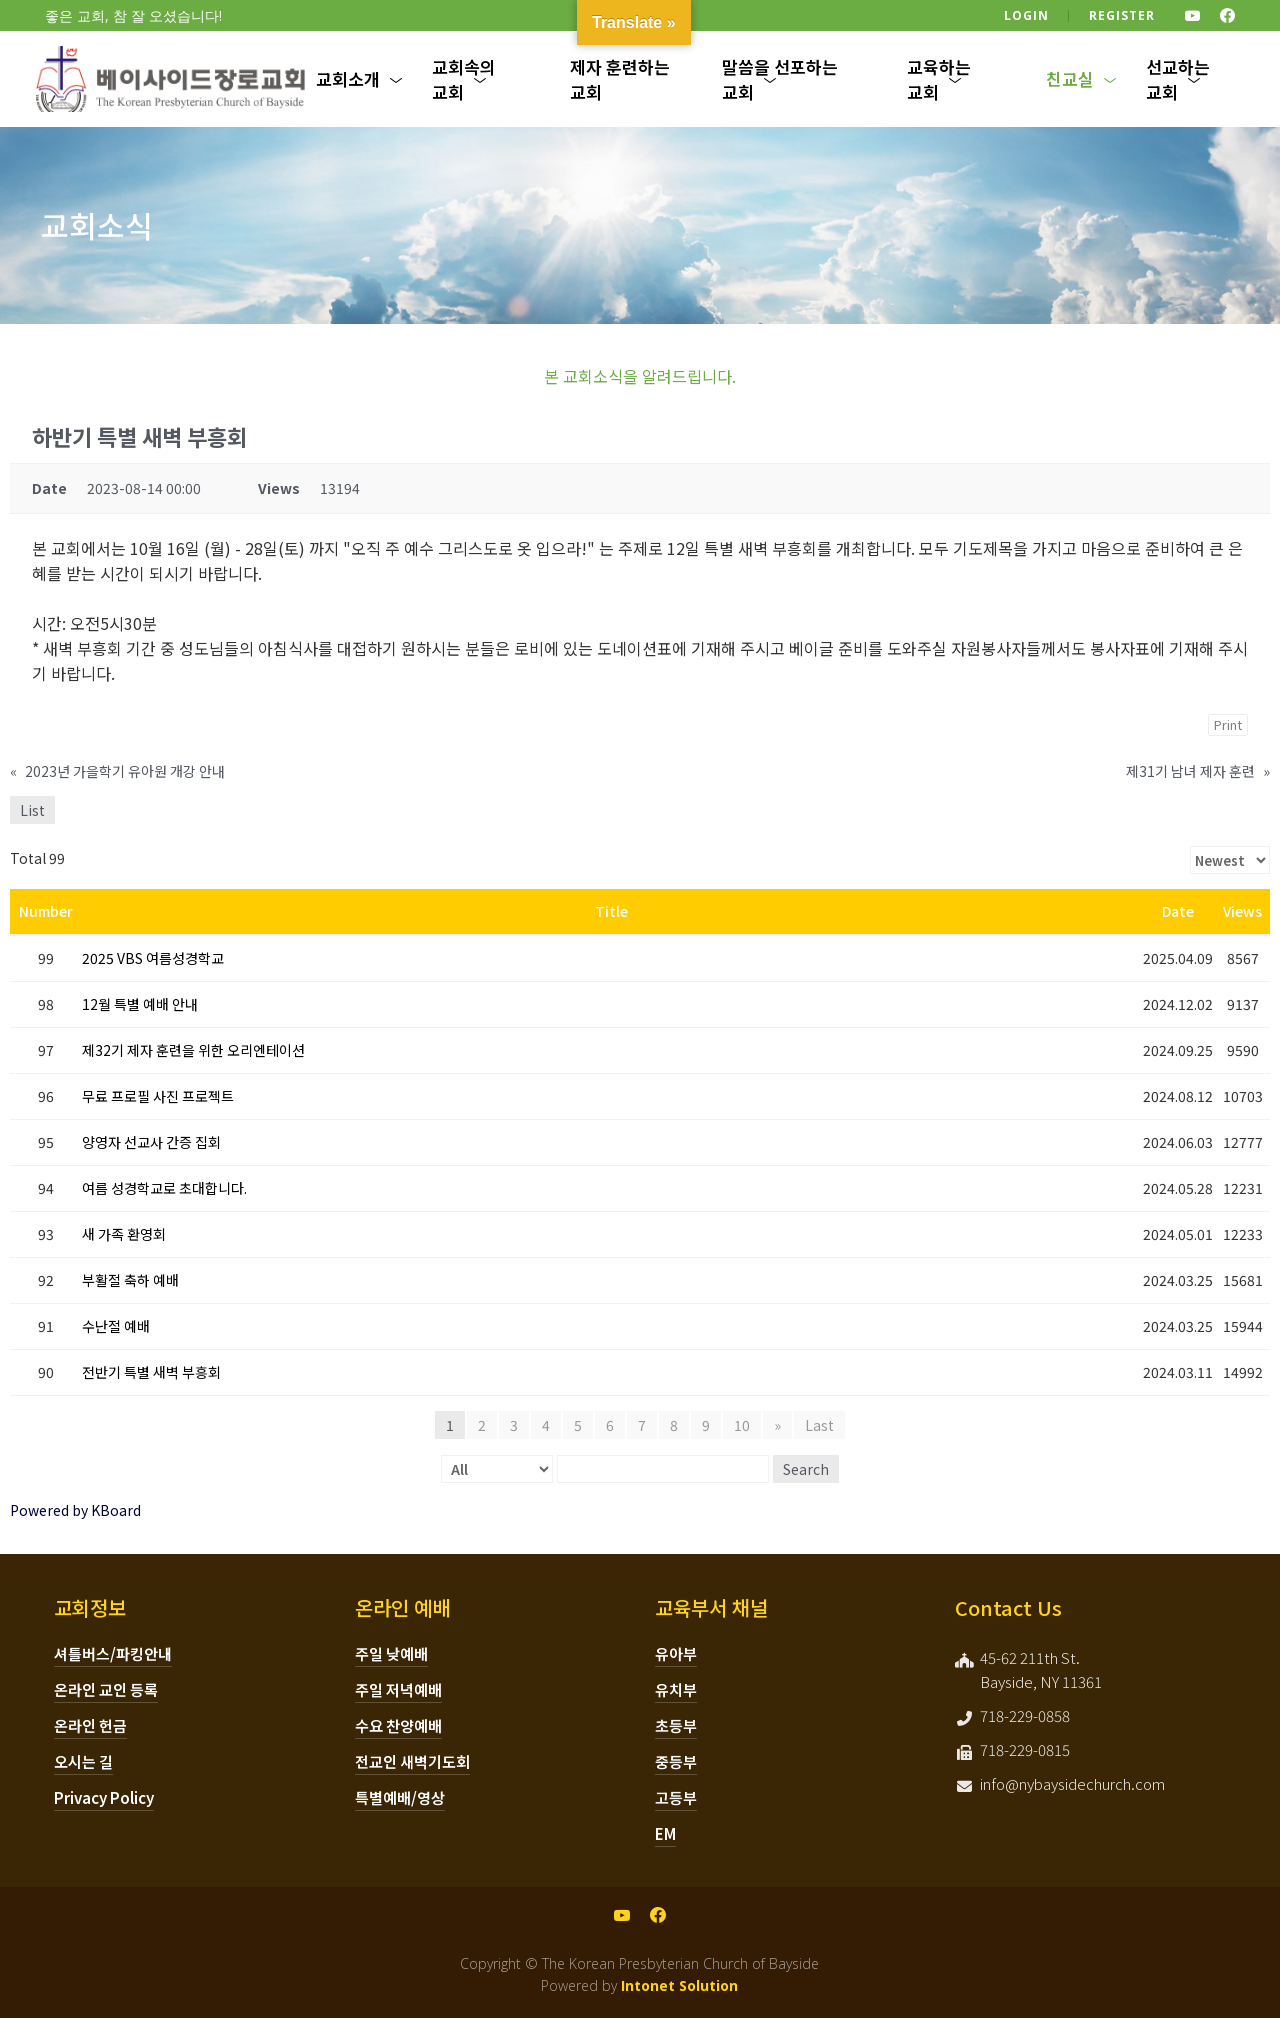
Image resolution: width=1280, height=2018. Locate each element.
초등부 (676, 1725)
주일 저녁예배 (398, 1689)
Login (1026, 15)
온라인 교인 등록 (106, 1689)
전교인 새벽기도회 (412, 1761)
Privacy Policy (104, 1797)
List (32, 810)
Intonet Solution (679, 1985)
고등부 (676, 1797)
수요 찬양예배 (398, 1725)
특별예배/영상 (400, 1797)
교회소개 (348, 78)
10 (742, 1425)
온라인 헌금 (90, 1725)
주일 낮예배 (391, 1653)
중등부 (676, 1761)
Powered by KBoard (75, 1510)
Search (806, 1469)
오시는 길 (83, 1761)
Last (819, 1425)
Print (1228, 724)
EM (665, 1833)
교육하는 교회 (939, 79)
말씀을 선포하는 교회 (780, 79)
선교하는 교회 (1178, 79)
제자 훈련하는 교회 (620, 79)
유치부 (676, 1689)
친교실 (1070, 78)
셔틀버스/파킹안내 (113, 1653)
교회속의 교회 (464, 79)
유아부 (676, 1653)
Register (1122, 15)
